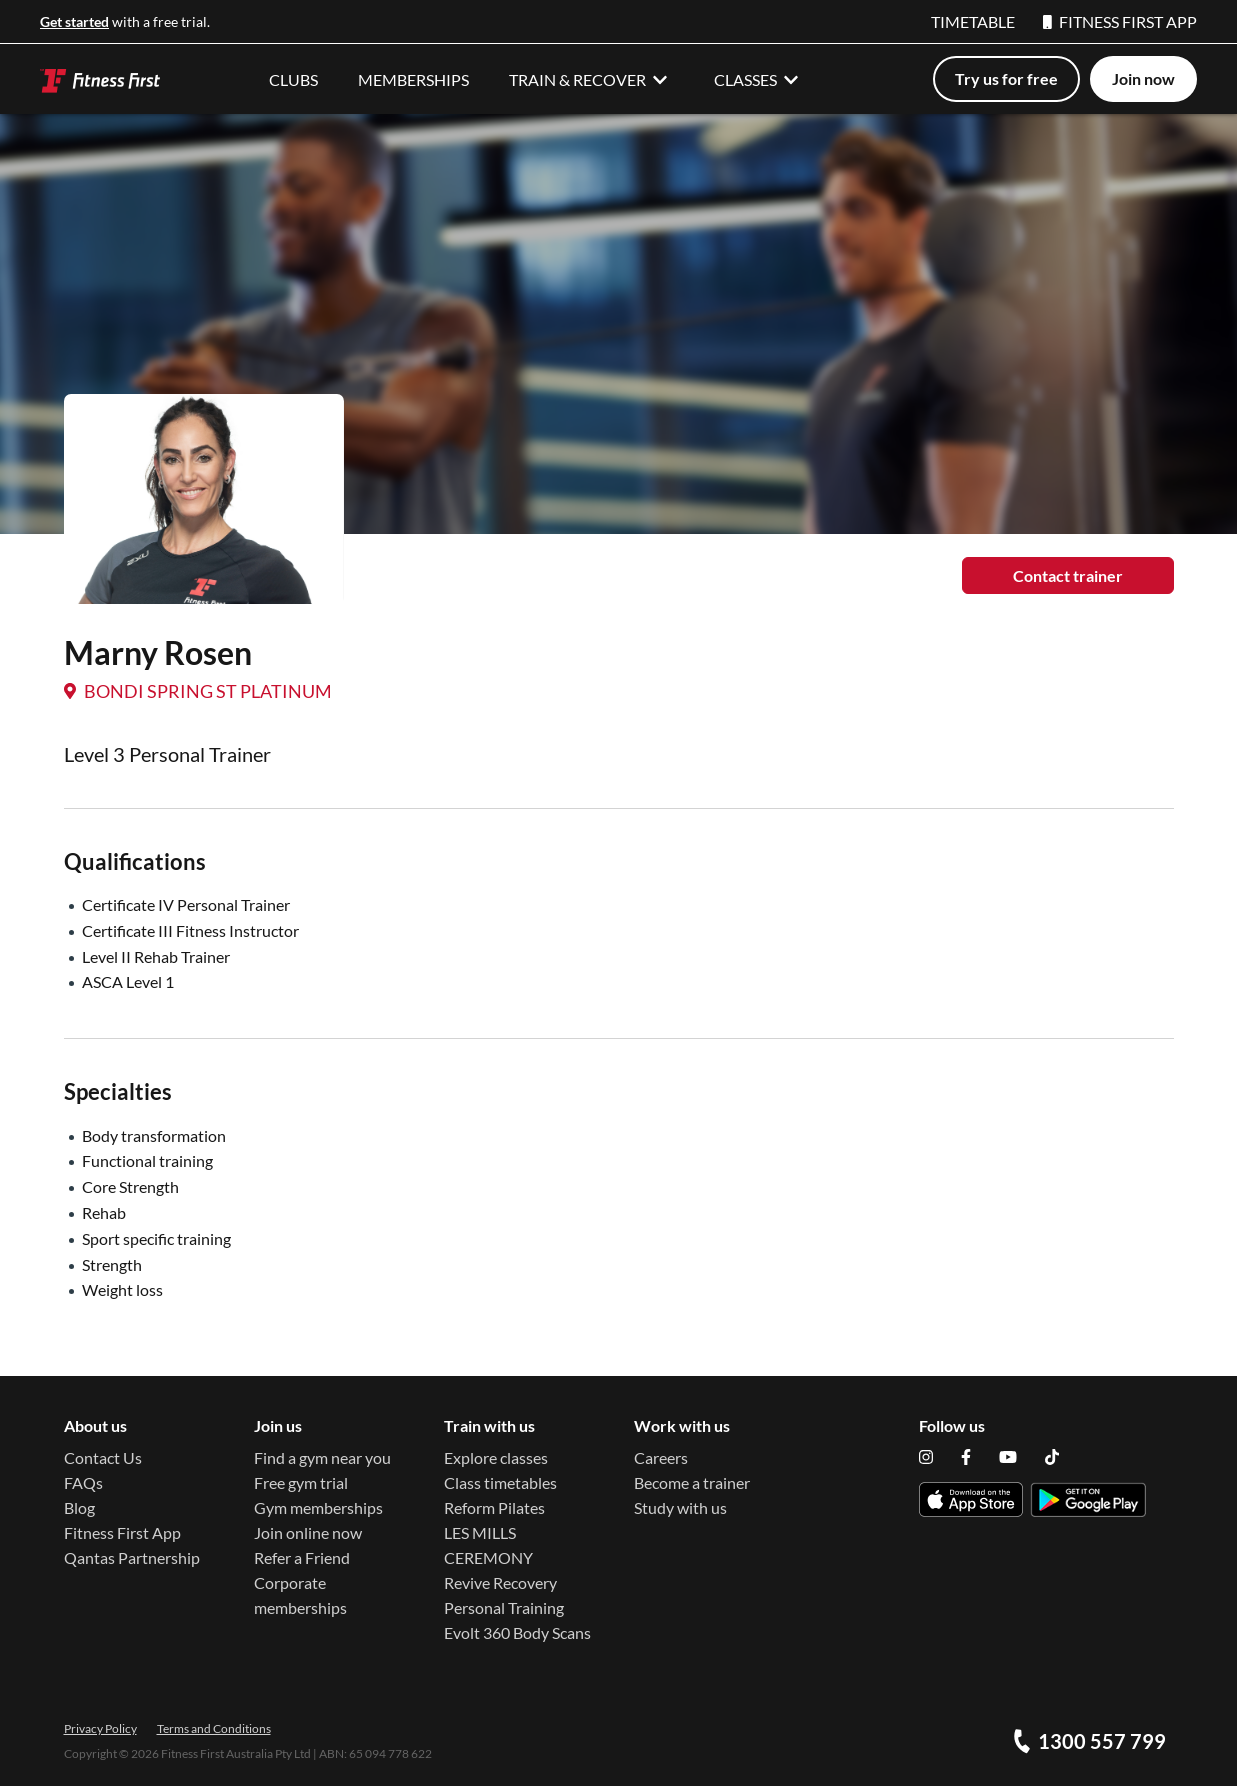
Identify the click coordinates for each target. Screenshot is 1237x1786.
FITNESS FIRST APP (1120, 21)
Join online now (308, 1532)
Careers (661, 1457)
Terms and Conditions (214, 1728)
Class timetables (500, 1482)
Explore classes (496, 1457)
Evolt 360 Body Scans (517, 1632)
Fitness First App (122, 1532)
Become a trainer (692, 1482)
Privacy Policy (100, 1728)
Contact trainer (1068, 575)
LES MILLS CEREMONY (488, 1545)
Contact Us (103, 1457)
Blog (79, 1507)
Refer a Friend (302, 1557)
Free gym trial (301, 1482)
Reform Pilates (494, 1507)
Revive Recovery (500, 1582)
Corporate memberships (300, 1595)
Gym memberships (318, 1507)
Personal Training (504, 1607)
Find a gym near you (322, 1457)
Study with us (680, 1507)
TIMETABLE (973, 21)
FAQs (83, 1482)
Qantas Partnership (132, 1557)
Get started (74, 21)
